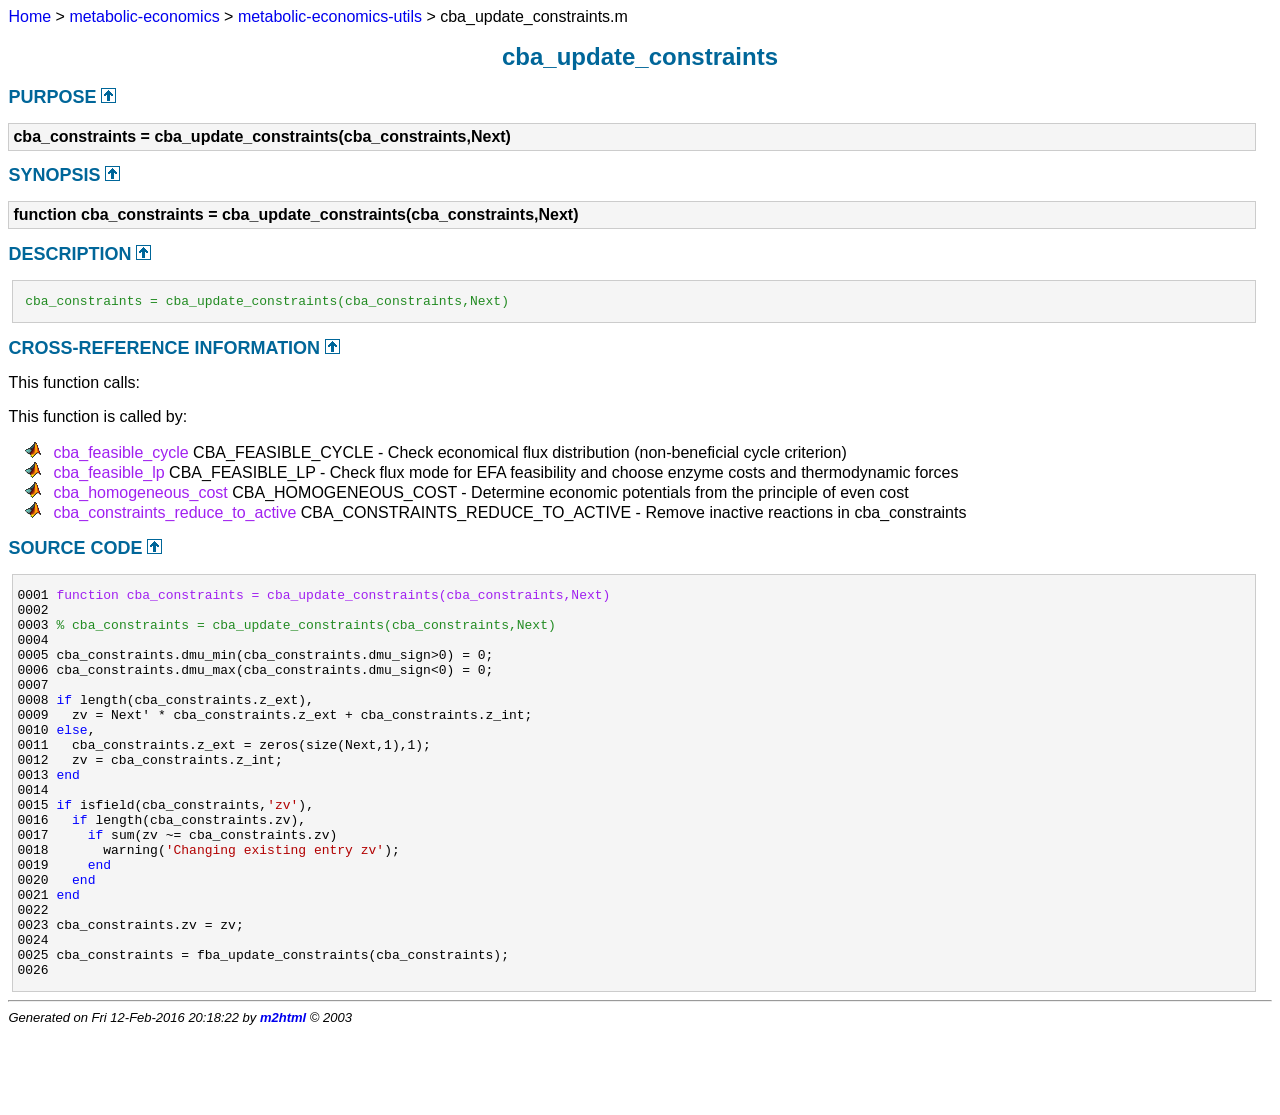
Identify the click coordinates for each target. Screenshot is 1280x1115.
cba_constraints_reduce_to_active (174, 515)
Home (29, 16)
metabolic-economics (144, 16)
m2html (283, 1098)
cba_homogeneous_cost (140, 495)
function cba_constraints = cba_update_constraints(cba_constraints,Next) (333, 600)
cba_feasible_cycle (120, 455)
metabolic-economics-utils (330, 16)
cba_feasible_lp (108, 475)
